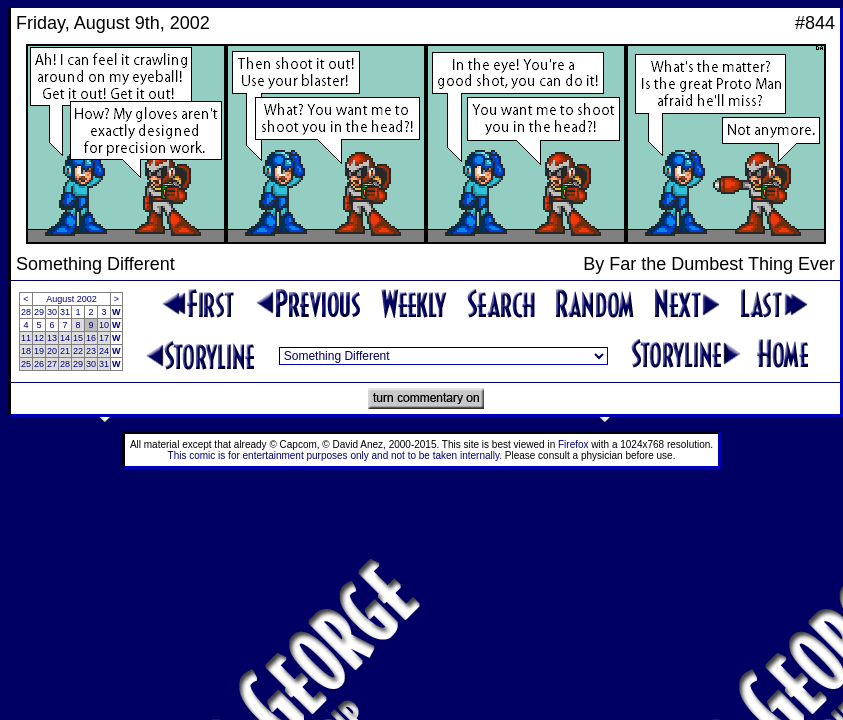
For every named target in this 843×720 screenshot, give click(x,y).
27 (52, 364)
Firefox (573, 444)
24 (104, 351)
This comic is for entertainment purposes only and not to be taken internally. (335, 455)
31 (65, 312)
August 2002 (71, 299)
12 (39, 338)
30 (52, 312)
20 (52, 351)
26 (39, 364)
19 (39, 351)
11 (26, 338)
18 (26, 351)
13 (52, 338)
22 (78, 351)
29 (39, 312)
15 (78, 338)
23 (91, 351)
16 (91, 338)
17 (104, 338)
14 (65, 338)
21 (65, 351)
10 (104, 325)
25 (26, 364)
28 (26, 312)
